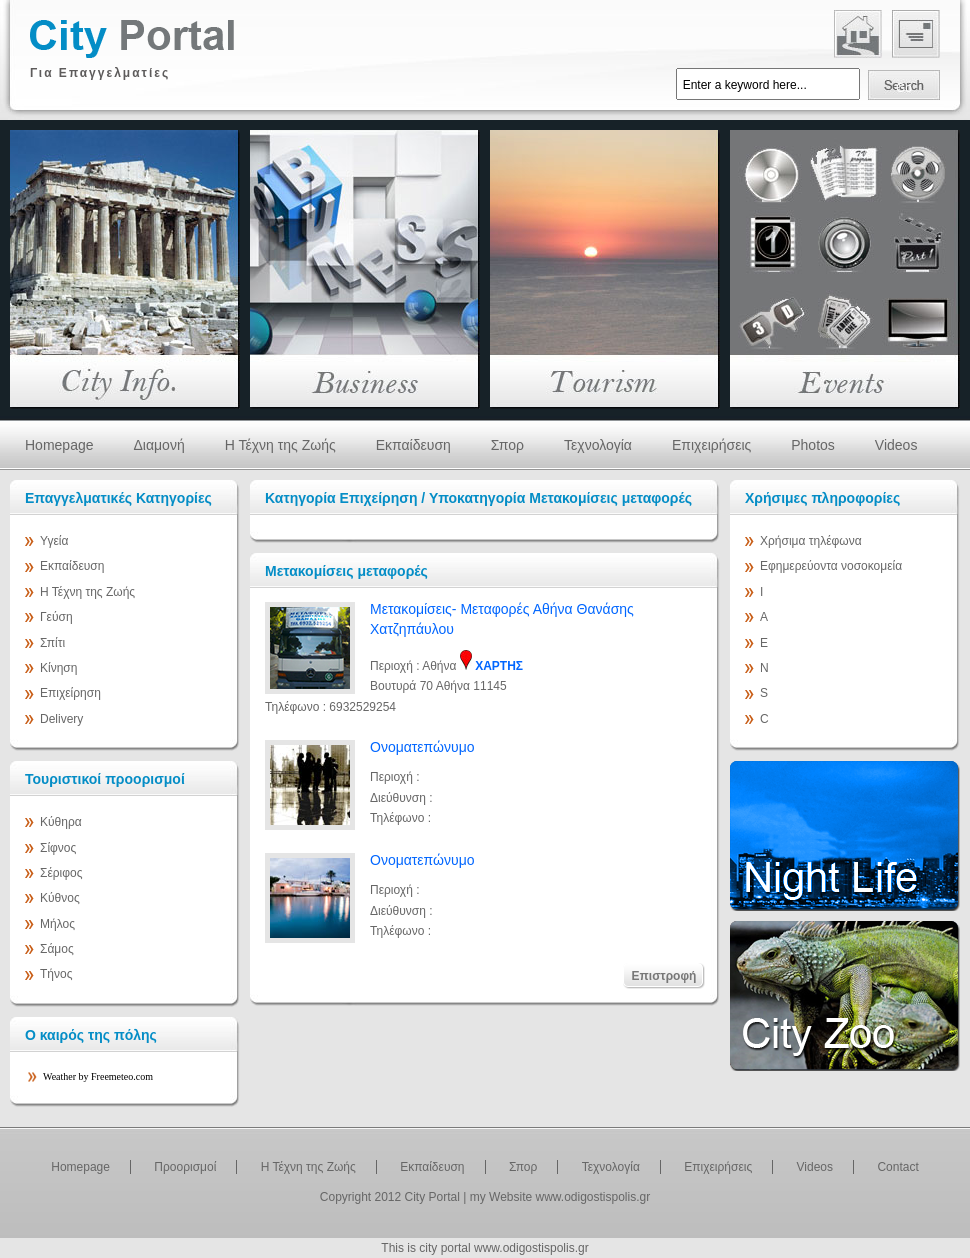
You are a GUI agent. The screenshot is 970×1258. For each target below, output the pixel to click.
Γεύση (56, 617)
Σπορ (507, 445)
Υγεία (54, 541)
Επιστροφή (664, 976)
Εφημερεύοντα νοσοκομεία (831, 566)
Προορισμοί (185, 1167)
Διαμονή (159, 445)
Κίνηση (58, 668)
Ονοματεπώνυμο (422, 747)
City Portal (432, 1197)
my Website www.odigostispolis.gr (560, 1197)
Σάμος (57, 949)
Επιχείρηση (70, 693)
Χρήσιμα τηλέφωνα (811, 541)
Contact (897, 1167)
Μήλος (57, 924)
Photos (813, 445)
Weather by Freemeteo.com (98, 1076)
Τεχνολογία (598, 445)
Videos (896, 445)
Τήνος (56, 974)
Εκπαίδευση (413, 445)
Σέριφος (61, 873)
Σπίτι (52, 643)
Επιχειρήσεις (711, 445)
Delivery (61, 719)
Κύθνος (60, 898)
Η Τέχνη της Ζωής (280, 445)
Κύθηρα (61, 822)
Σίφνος (58, 848)
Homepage (59, 445)
